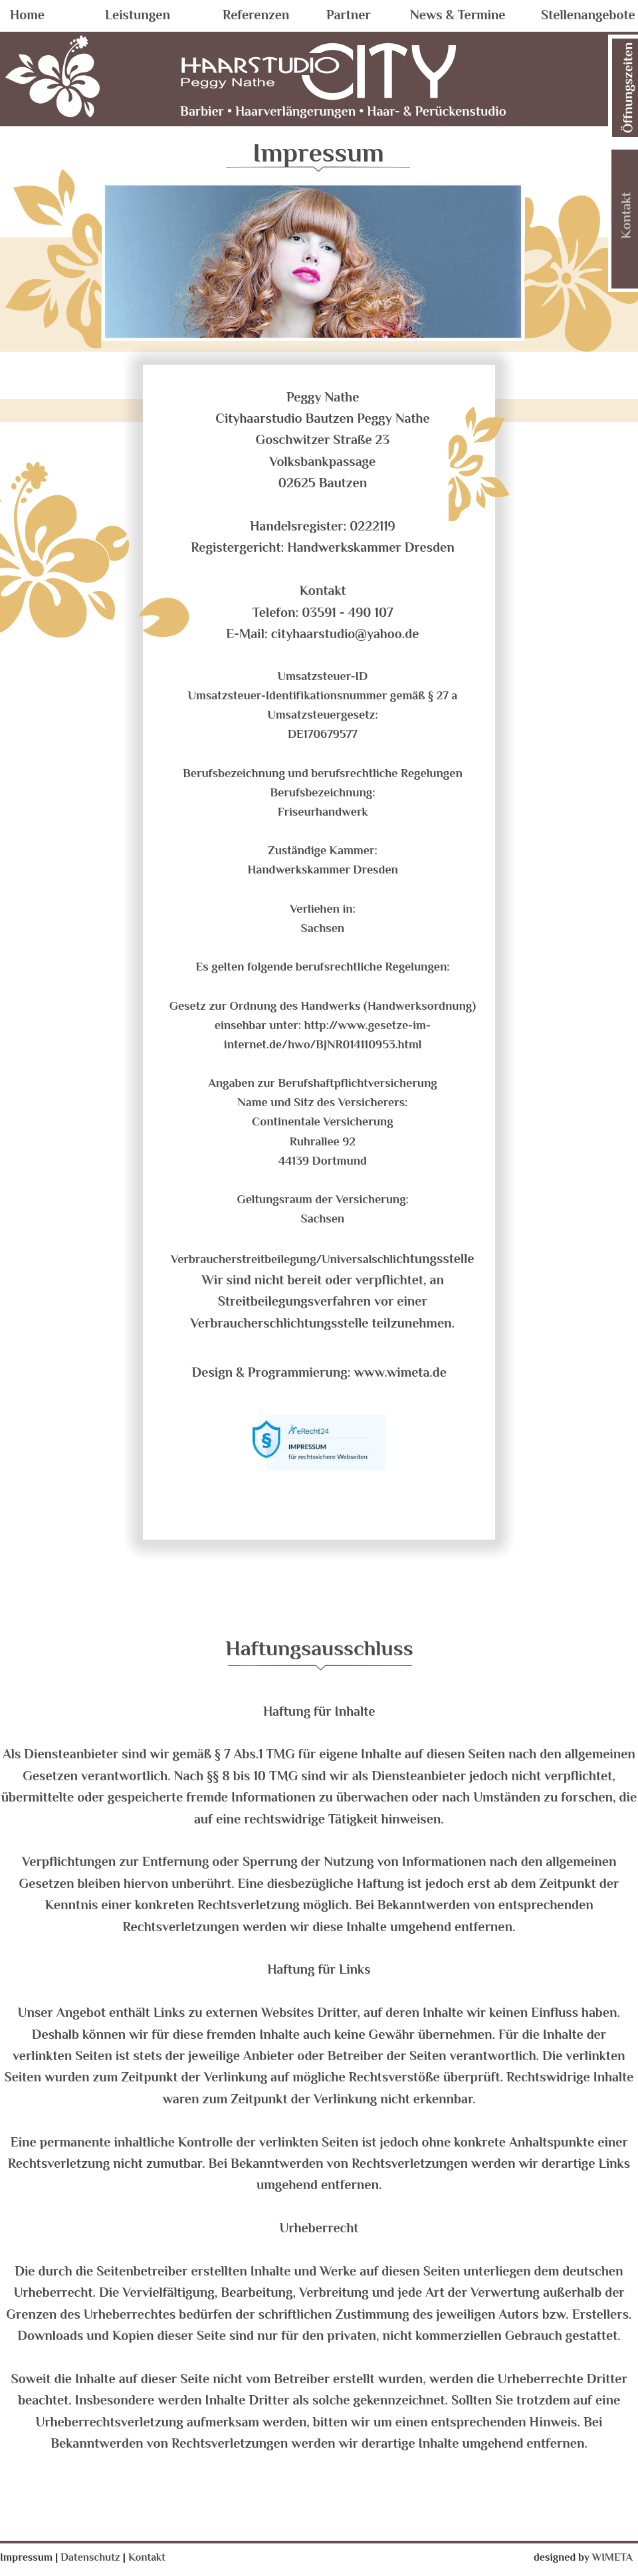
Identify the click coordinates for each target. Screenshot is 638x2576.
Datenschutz (91, 2557)
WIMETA (612, 2557)
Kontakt (146, 2557)
